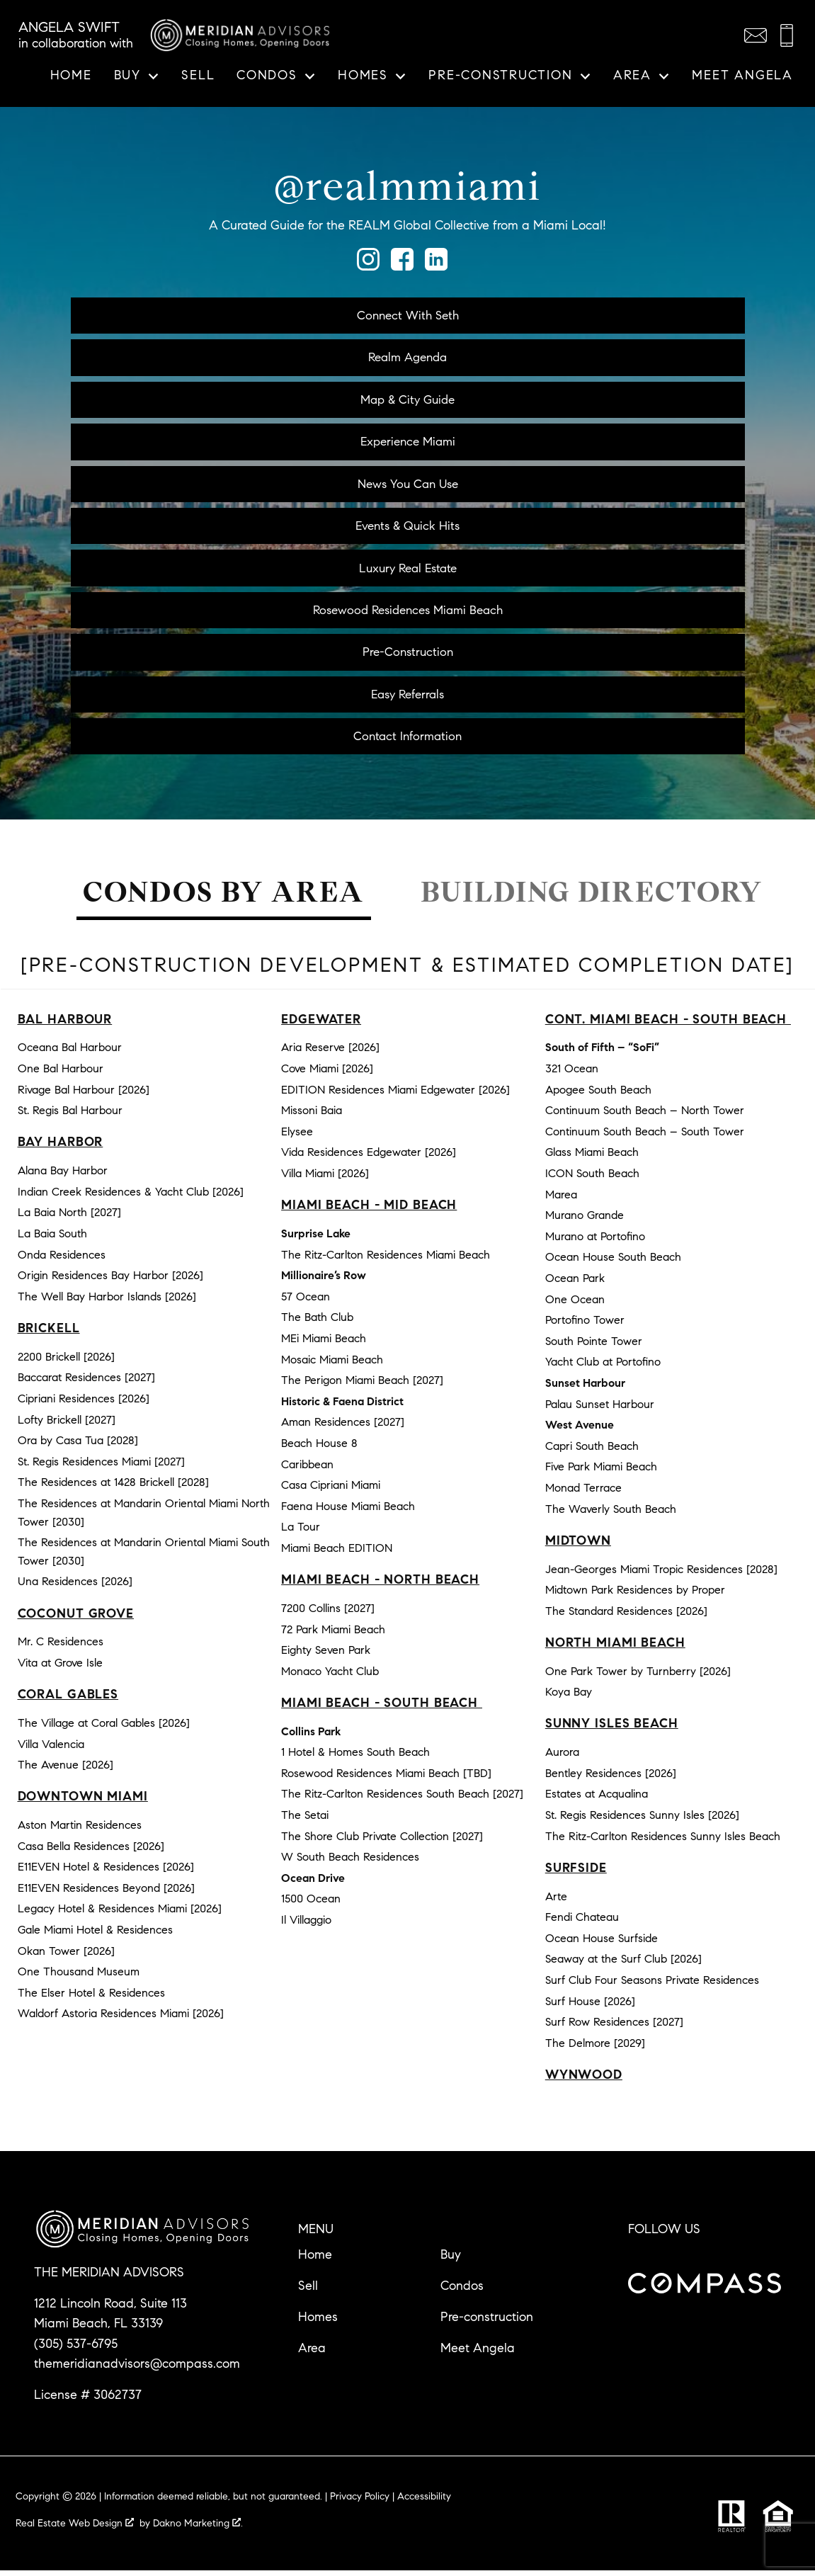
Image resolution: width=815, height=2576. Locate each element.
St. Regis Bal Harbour (70, 1116)
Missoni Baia (311, 1116)
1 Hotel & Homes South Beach (355, 1757)
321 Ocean (571, 1074)
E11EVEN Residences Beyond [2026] (106, 1893)
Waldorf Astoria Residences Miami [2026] (121, 2019)
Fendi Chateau (582, 1922)
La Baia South (52, 1239)
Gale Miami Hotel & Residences (95, 1935)
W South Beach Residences (350, 1862)
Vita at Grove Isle (60, 1668)
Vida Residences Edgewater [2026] (368, 1157)
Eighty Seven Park (325, 1655)
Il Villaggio (306, 1925)
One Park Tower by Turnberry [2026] (638, 1676)
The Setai (305, 1820)
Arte (556, 1901)
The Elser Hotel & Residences (91, 1998)
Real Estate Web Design (75, 2529)
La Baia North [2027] (69, 1218)
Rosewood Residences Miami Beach (408, 613)
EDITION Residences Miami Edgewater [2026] (395, 1094)
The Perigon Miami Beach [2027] (362, 1385)
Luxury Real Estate (407, 571)
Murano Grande (584, 1220)
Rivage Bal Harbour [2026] (83, 1094)
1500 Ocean (311, 1904)
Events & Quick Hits (407, 528)
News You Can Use (407, 486)
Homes (318, 2322)
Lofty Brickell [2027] (66, 1424)
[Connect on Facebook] (402, 266)
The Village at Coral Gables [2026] (104, 1728)
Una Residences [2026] (75, 1587)
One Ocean (575, 1304)
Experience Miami (407, 443)
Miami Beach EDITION (336, 1553)
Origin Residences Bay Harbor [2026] (110, 1281)
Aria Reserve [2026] (330, 1053)
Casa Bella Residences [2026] (91, 1851)
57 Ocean (305, 1302)
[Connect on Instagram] (368, 266)
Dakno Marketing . (198, 2529)
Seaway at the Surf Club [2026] (623, 1964)
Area (312, 2353)
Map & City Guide (408, 400)
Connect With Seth (408, 315)
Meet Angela (742, 75)
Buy (450, 2260)
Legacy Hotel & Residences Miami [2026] (120, 1914)
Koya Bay (568, 1697)
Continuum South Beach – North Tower (644, 1116)
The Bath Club (317, 1322)
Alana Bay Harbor (63, 1176)
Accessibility (424, 2502)
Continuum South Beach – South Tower (644, 1137)
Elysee (297, 1137)
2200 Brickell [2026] (66, 1362)
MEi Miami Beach (323, 1344)
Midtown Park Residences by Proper (635, 1595)
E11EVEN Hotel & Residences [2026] (106, 1872)
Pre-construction (486, 2322)
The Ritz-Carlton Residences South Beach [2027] (402, 1799)
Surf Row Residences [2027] (614, 2027)
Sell (198, 75)
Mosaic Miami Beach (332, 1364)
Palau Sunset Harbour (599, 1409)
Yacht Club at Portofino (603, 1367)
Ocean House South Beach (613, 1262)
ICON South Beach (592, 1179)
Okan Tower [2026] (66, 1956)
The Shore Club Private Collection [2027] (382, 1841)
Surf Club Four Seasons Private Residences (652, 1985)
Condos (462, 2291)
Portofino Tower (585, 1325)
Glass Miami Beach (592, 1157)
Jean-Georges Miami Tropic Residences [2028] (661, 1574)
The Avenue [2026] (65, 1770)
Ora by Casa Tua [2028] (78, 1446)
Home (71, 75)
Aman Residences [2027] (342, 1427)
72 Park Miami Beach (333, 1634)
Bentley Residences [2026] (610, 1779)
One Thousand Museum (78, 1977)
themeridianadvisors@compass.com (137, 2369)
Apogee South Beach (598, 1094)
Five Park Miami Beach (601, 1472)
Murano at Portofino (595, 1242)
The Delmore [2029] (595, 2048)
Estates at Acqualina (596, 1799)
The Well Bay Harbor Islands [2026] (107, 1302)
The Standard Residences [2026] (626, 1616)
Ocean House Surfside (601, 1944)
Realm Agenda (407, 357)
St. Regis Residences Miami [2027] (101, 1467)
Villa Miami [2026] (325, 1179)
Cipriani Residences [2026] (83, 1404)
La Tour (300, 1532)
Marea (561, 1199)
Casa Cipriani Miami (330, 1490)
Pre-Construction (407, 656)
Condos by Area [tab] (223, 897)
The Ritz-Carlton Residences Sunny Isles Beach (662, 1841)
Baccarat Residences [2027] (86, 1383)
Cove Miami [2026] (327, 1074)
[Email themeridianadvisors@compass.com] (755, 35)
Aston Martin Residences (80, 1830)
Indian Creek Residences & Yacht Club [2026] (131, 1197)
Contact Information (407, 741)
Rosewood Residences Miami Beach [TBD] (386, 1779)
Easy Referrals (408, 698)
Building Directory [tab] (592, 897)
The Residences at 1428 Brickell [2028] (113, 1487)
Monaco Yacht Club (330, 1676)
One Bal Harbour (60, 1074)
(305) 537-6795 (76, 2348)
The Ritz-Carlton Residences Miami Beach (385, 1259)
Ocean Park (575, 1283)
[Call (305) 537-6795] (786, 35)
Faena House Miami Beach (348, 1511)
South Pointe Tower (593, 1347)
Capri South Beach (592, 1451)
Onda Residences (62, 1259)
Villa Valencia (51, 1749)
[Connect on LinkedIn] (436, 266)
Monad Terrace (583, 1493)
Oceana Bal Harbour (70, 1053)
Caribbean (307, 1469)
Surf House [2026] (590, 2006)
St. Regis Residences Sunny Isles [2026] (642, 1820)
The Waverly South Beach (610, 1514)
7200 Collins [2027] (328, 1614)
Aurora (562, 1757)
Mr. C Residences (60, 1647)
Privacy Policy (359, 2502)
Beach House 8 (319, 1449)
